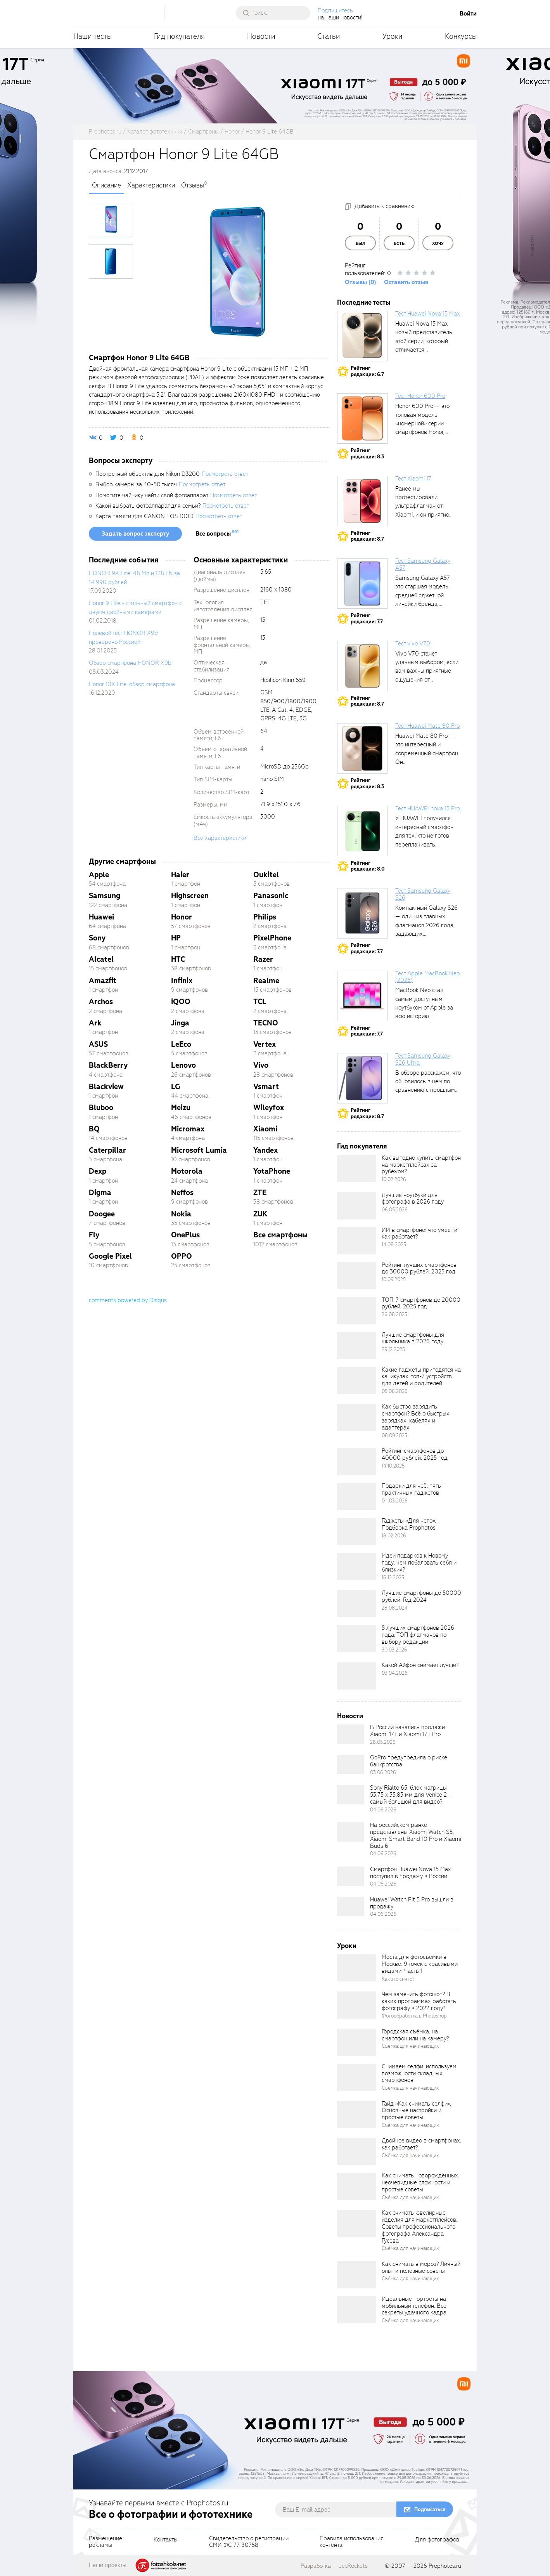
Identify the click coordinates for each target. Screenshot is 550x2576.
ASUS (98, 1044)
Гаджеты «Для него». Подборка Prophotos (409, 1524)
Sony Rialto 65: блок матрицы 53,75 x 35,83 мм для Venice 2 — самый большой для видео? (411, 1795)
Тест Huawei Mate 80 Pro (427, 726)
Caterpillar (107, 1150)
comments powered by (128, 1300)
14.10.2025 (393, 1465)
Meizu (180, 1107)
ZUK (260, 1214)
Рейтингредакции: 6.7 (367, 371)
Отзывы (192, 185)
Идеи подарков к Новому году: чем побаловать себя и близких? (419, 1562)
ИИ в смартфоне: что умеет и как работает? (419, 1233)
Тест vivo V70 (412, 643)
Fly (94, 1235)
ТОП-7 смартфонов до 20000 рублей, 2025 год (421, 1303)
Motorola (186, 1171)
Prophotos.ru (445, 2566)
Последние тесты (364, 302)
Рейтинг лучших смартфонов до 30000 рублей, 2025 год (419, 1268)
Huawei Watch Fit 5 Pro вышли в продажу (411, 1903)
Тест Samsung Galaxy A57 (422, 564)
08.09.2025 (394, 1435)
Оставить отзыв (406, 282)
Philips (264, 917)
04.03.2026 (395, 1500)
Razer (263, 959)
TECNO (265, 1023)
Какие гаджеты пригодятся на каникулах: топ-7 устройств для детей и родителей (421, 1377)
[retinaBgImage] (356, 1168)
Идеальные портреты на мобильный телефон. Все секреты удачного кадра (414, 2306)
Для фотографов (437, 2539)
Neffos (182, 1192)
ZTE (259, 1192)
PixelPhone (272, 938)
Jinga (180, 1023)
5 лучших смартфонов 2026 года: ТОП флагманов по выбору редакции (418, 1635)
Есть (399, 243)
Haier (180, 874)
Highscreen (190, 895)
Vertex (264, 1044)
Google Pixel (110, 1256)
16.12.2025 (393, 1577)
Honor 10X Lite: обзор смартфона (132, 684)
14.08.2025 (394, 1244)
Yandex (265, 1150)
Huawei (101, 917)
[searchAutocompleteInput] (276, 12)
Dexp (97, 1171)
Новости (261, 36)
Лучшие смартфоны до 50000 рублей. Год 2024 (421, 1596)
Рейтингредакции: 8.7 (367, 536)
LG (175, 1086)
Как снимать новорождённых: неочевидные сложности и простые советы (420, 2182)
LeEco (181, 1044)
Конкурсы (461, 36)
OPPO (181, 1256)
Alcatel (101, 959)
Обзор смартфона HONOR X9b (130, 663)
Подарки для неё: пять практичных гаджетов (411, 1489)
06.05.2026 (395, 1209)
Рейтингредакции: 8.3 (367, 454)
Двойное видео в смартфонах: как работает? (421, 2144)
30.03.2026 (394, 1649)
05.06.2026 (395, 1391)
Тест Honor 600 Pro (420, 396)
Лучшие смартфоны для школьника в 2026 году (413, 1338)
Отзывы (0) (360, 282)
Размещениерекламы (105, 2542)
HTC (178, 959)
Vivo (260, 1065)
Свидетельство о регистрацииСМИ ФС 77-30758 (249, 2542)
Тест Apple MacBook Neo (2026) (427, 977)
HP (176, 938)
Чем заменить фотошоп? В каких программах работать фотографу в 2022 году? (419, 2001)
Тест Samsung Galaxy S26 (422, 894)
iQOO (180, 1001)
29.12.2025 (393, 1349)
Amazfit (102, 980)
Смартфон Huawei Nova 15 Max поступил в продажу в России (410, 1872)
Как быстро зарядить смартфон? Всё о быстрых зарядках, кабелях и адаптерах (416, 1417)
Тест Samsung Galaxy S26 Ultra (422, 1059)
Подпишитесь (335, 10)
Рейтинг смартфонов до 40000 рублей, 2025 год (415, 1454)
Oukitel (266, 874)
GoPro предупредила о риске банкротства (408, 1761)
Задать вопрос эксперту (135, 534)
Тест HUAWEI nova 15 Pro (427, 808)
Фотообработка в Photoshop (414, 2015)
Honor (181, 917)
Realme (266, 980)
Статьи (328, 36)
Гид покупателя (179, 36)
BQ (94, 1129)
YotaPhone (271, 1171)
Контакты (166, 2539)
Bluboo (101, 1107)
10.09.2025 (394, 1279)
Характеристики (151, 185)
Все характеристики (220, 838)
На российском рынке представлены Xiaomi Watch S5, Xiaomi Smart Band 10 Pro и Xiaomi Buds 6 (415, 1835)
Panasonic (270, 895)
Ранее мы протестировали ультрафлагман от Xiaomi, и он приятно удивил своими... (422, 506)
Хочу (438, 243)
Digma (100, 1192)
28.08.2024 (395, 1608)
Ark (95, 1023)
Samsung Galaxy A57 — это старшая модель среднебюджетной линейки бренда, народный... (426, 595)
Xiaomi (265, 1129)
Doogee (102, 1214)
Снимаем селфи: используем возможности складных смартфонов (419, 2073)
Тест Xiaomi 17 (413, 478)
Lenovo (183, 1065)
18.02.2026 (394, 1535)
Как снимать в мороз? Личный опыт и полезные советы (421, 2267)
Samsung (104, 895)
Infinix (181, 980)
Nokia (181, 1214)
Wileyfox (268, 1107)
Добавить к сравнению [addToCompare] (385, 206)
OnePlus (185, 1235)
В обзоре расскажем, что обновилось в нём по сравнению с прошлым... (428, 1081)
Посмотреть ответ (225, 474)
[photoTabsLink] (111, 219)
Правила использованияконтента (352, 2542)
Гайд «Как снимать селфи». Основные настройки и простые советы (416, 2111)
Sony (97, 938)
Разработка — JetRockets (334, 2566)
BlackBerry (108, 1065)
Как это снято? (398, 1979)
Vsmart (266, 1086)
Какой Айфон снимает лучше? (420, 1665)
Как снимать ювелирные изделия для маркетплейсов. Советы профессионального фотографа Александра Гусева (419, 2226)
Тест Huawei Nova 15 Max (427, 313)
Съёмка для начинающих (410, 2046)
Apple (99, 874)
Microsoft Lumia (199, 1150)
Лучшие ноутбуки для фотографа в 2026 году (413, 1198)
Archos (101, 1001)
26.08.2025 (394, 1314)
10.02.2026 (394, 1179)
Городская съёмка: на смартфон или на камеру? (415, 2035)
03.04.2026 (395, 1673)
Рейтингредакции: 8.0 (368, 866)
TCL (259, 1001)
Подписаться (429, 2509)
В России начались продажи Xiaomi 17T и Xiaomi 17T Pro (407, 1730)
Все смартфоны (280, 1235)
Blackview (106, 1086)
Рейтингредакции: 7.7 (367, 618)
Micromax (187, 1129)
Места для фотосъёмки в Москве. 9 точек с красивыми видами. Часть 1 (420, 1964)
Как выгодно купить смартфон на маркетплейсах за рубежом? (421, 1165)
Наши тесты (92, 36)
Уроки (392, 36)
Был (360, 243)
